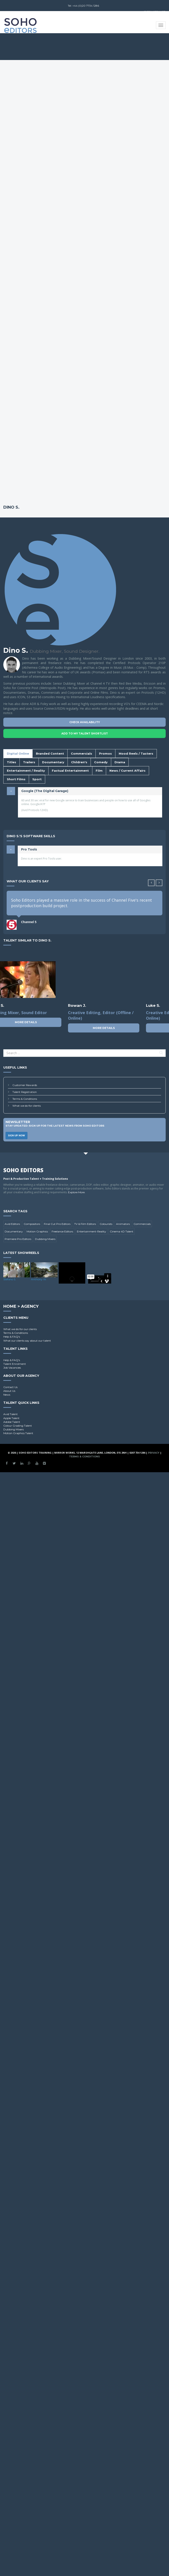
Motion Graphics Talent (18, 1433)
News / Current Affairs (127, 770)
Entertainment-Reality (91, 1231)
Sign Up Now (16, 1135)
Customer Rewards (24, 1085)
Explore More (76, 1192)
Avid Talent (10, 1414)
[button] (159, 882)
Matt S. (153, 1005)
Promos (105, 753)
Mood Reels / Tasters (136, 753)
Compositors (32, 1224)
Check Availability (84, 722)
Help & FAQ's (11, 1336)
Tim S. (74, 1005)
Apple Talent (11, 1418)
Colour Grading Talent (17, 1425)
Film (99, 770)
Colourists (106, 1224)
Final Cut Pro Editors (57, 1224)
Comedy (101, 762)
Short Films (16, 779)
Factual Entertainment (70, 770)
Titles (11, 762)
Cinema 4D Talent (121, 1231)
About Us (9, 1391)
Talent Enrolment (14, 1363)
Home (9, 1306)
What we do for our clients (20, 1329)
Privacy (153, 1452)
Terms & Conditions (24, 1098)
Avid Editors (12, 1224)
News (6, 1394)
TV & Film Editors (85, 1224)
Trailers (29, 762)
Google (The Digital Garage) (44, 791)
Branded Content (50, 753)
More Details (104, 1028)
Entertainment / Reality (26, 770)
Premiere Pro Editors (18, 1239)
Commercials (81, 753)
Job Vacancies (12, 1367)
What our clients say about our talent (27, 1340)
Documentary (53, 762)
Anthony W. (39, 1279)
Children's (79, 762)
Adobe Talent (11, 1422)
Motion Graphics (37, 1231)
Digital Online (18, 753)
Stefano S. (9, 1279)
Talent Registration (24, 1092)
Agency (30, 1306)
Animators (123, 1224)
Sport (37, 779)
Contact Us (10, 1387)
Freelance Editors (62, 1231)
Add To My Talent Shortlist (84, 733)
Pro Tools (29, 849)
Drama (120, 762)
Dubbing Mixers (45, 1239)
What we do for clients (26, 1105)
